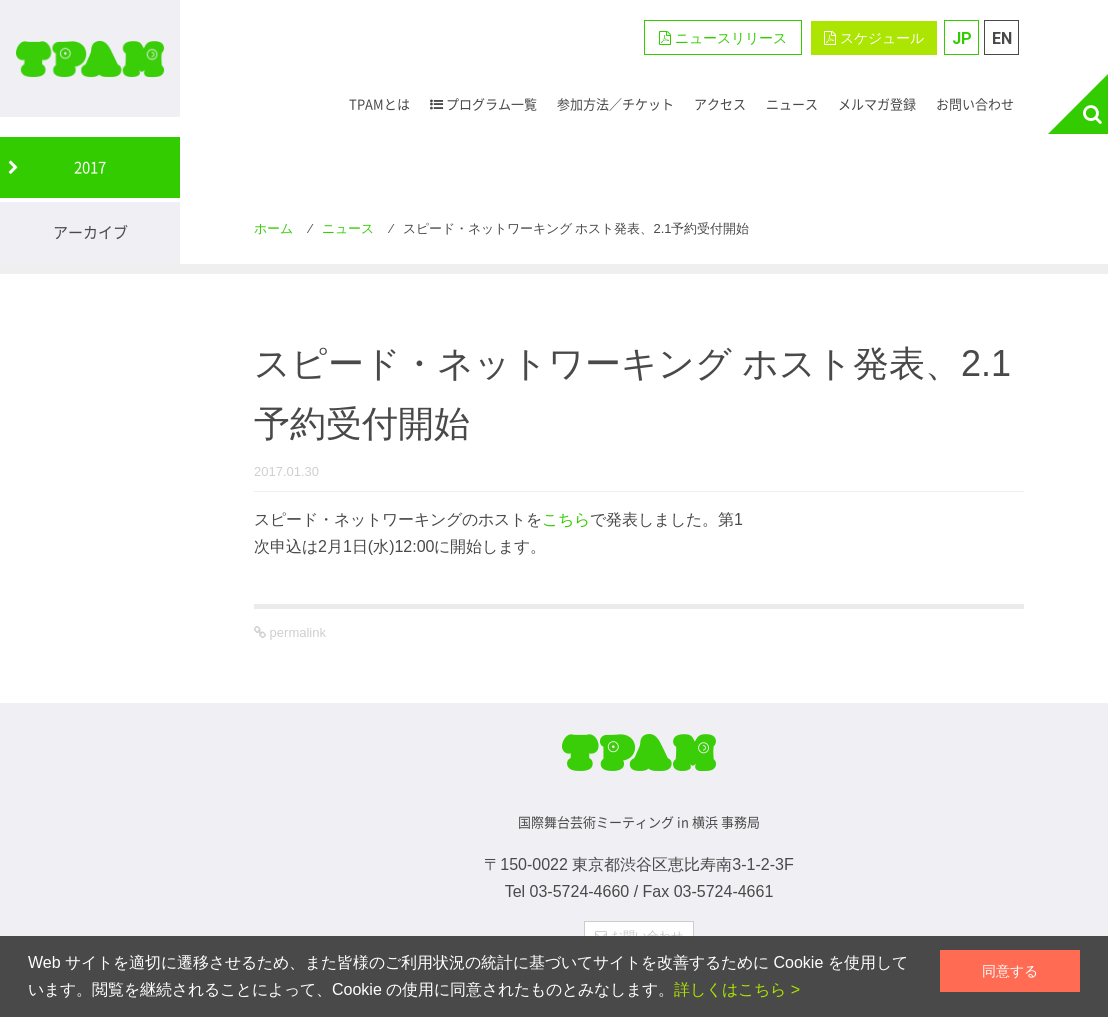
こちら (566, 519)
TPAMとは (379, 104)
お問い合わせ (975, 104)
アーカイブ (90, 232)
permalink (296, 632)
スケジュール (874, 38)
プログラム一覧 (483, 104)
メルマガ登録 (877, 104)
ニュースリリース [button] (723, 38)
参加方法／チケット (615, 104)
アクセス (720, 104)
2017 (90, 167)
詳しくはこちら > (737, 989)
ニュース (792, 104)
